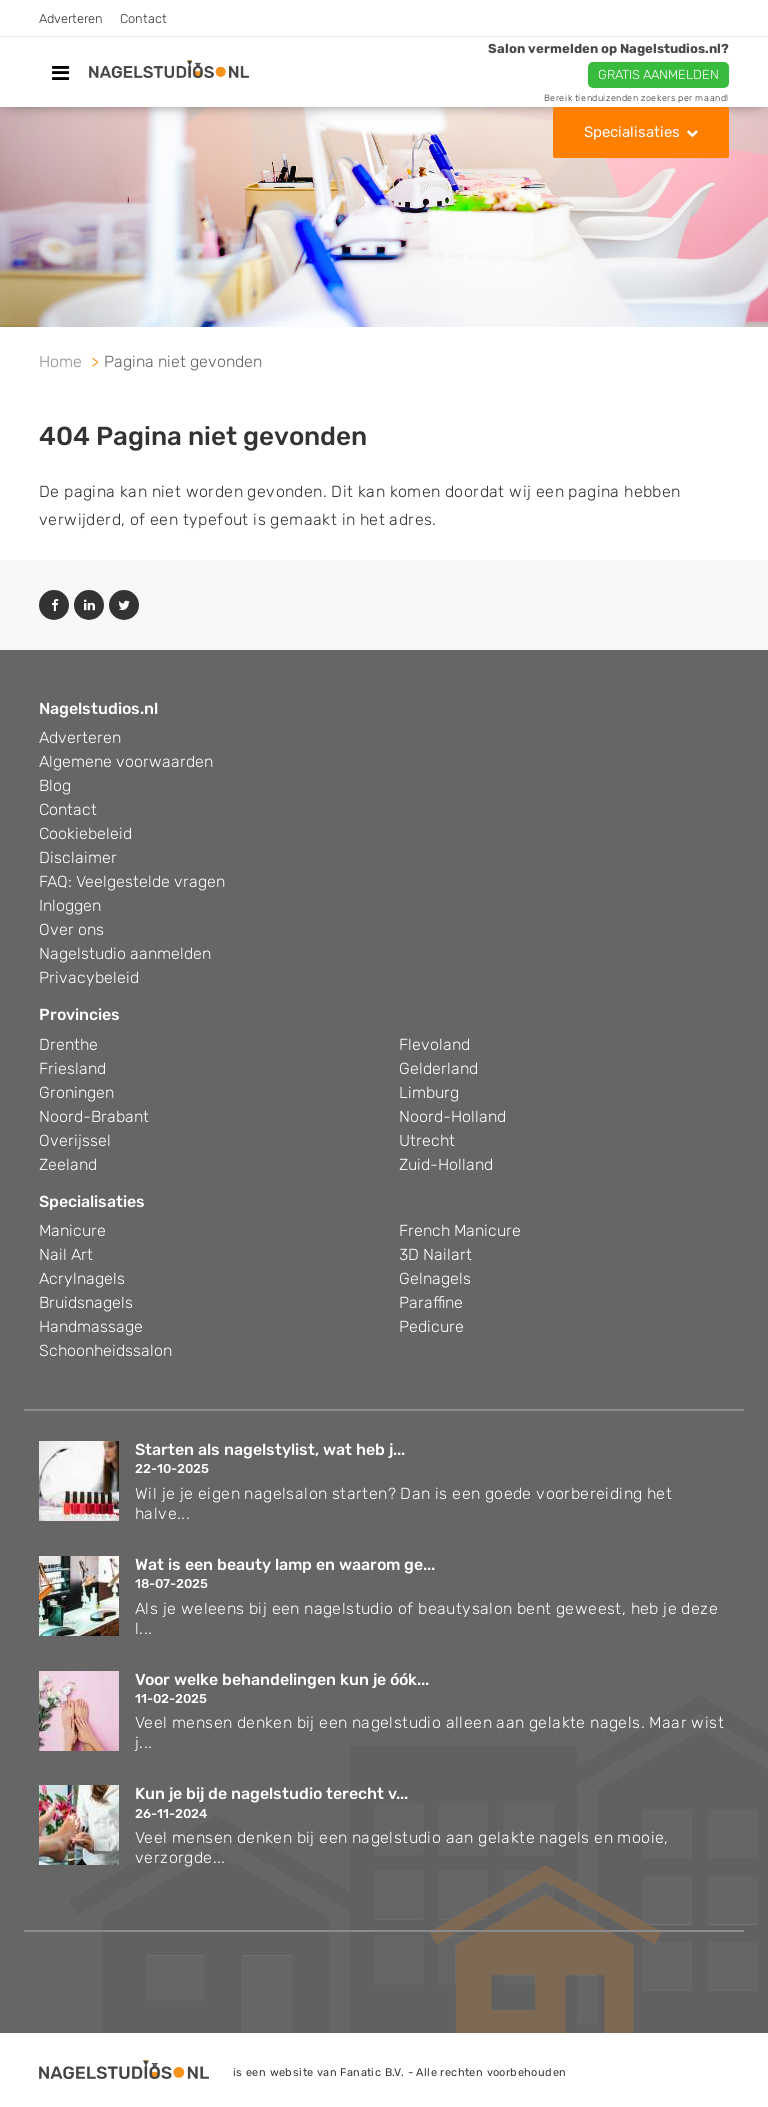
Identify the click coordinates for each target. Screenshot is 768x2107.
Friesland (72, 1068)
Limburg (429, 1092)
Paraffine (431, 1302)
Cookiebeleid (85, 833)
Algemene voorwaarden (126, 761)
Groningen (76, 1092)
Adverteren (71, 18)
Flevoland (434, 1044)
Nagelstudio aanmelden (125, 953)
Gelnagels (435, 1278)
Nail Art (66, 1254)
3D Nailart (435, 1254)
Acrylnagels (82, 1278)
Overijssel (75, 1140)
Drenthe (68, 1044)
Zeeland (68, 1164)
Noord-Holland (452, 1116)
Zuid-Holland (446, 1164)
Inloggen (70, 905)
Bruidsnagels (86, 1302)
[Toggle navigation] (60, 73)
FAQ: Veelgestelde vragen (132, 881)
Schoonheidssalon (105, 1350)
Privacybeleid (89, 977)
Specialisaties (632, 132)
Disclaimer (78, 857)
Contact (143, 18)
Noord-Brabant (94, 1116)
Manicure (72, 1230)
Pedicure (431, 1326)
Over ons (71, 929)
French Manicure (460, 1230)
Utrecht (427, 1140)
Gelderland (438, 1068)
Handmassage (91, 1326)
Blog (55, 785)
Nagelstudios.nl (98, 708)
